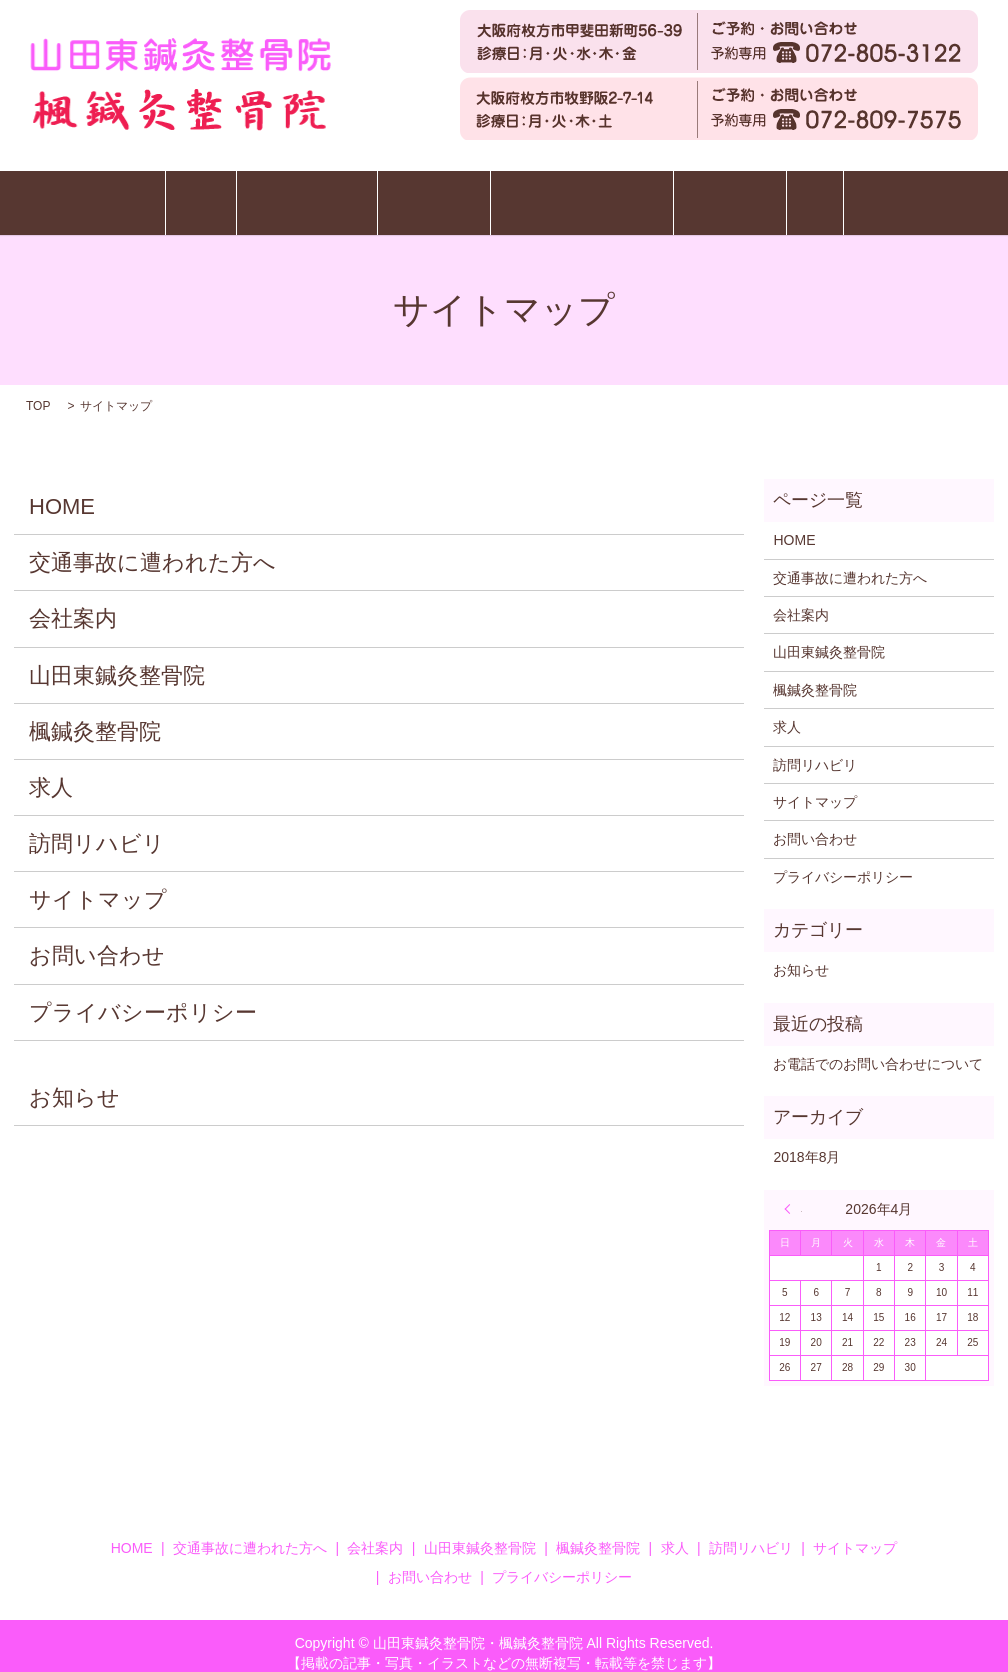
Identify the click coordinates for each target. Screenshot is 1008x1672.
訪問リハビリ (793, 195)
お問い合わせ (97, 940)
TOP (38, 391)
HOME (96, 195)
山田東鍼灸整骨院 (244, 195)
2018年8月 (806, 1142)
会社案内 (73, 603)
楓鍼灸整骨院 (413, 195)
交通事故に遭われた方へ (603, 195)
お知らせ (74, 1082)
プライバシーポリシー (143, 996)
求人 (920, 195)
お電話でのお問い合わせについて (878, 1048)
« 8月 (793, 1193)
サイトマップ (98, 884)
